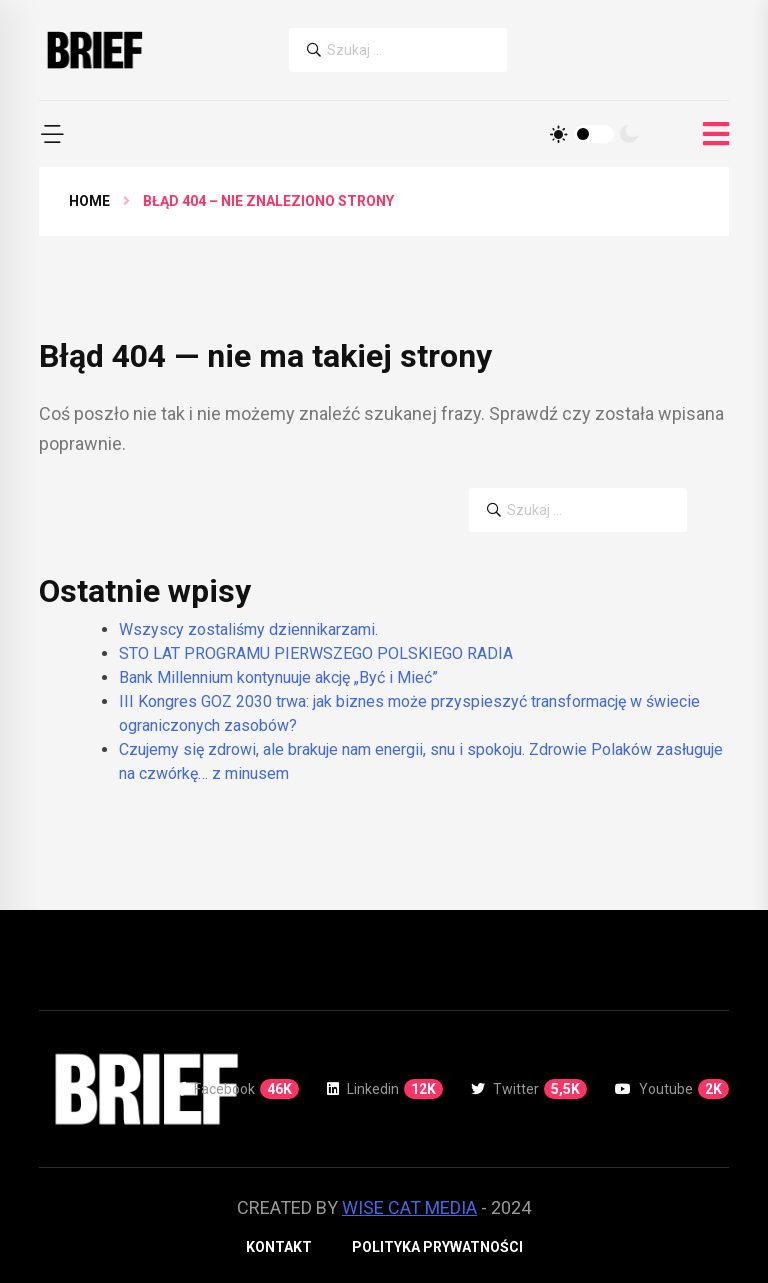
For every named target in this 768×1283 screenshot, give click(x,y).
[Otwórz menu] (716, 134)
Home (89, 201)
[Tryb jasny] (559, 134)
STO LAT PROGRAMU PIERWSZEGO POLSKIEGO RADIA (316, 653)
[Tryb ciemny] (629, 134)
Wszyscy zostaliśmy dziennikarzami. (248, 629)
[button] (52, 134)
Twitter (529, 1089)
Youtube (672, 1089)
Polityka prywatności (437, 1247)
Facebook (239, 1089)
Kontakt (279, 1247)
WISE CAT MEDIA (409, 1207)
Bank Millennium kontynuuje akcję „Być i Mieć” (278, 677)
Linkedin (385, 1089)
